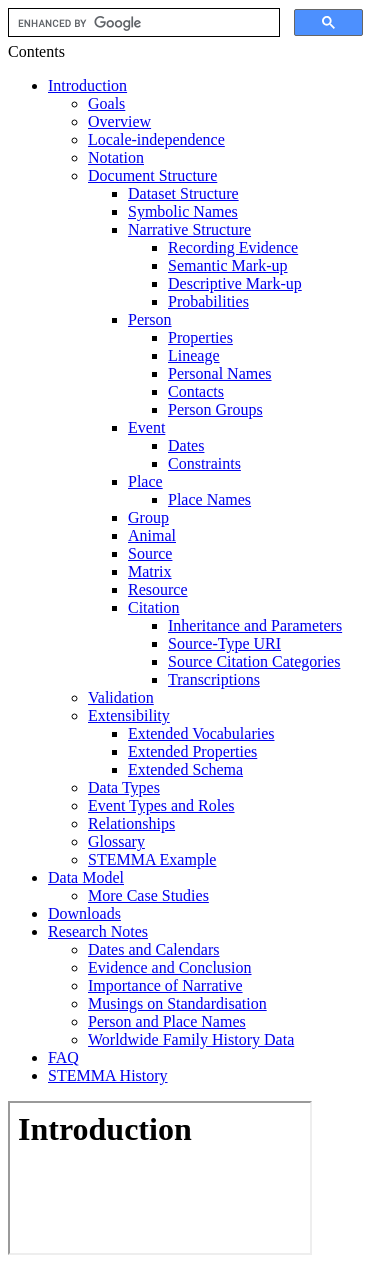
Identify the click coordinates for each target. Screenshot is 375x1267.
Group (148, 517)
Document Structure (152, 175)
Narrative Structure (189, 229)
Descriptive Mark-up (235, 283)
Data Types (124, 787)
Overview (119, 121)
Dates (186, 445)
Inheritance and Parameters (255, 625)
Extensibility (129, 715)
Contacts (196, 391)
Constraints (204, 463)
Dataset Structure (183, 193)
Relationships (131, 823)
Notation (116, 157)
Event (146, 427)
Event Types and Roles (161, 805)
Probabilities (208, 301)
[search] (142, 23)
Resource (158, 589)
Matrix (150, 571)
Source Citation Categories (254, 661)
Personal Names (220, 373)
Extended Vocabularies (201, 733)
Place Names (209, 499)
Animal (152, 535)
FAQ (63, 1057)
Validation (121, 697)
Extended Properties (192, 751)
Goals (106, 103)
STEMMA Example (152, 859)
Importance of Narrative (165, 985)
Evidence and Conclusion (170, 967)
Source (150, 553)
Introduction (87, 85)
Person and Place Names (167, 1021)
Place (145, 481)
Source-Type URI (224, 643)
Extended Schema (185, 769)
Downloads (84, 913)
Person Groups (215, 409)
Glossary (116, 841)
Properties (200, 337)
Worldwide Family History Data (191, 1039)
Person (150, 319)
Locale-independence (156, 139)
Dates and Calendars (154, 949)
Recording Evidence (233, 247)
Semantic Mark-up (228, 265)
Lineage (194, 355)
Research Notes (98, 931)
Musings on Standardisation (177, 1003)
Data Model (86, 877)
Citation (154, 607)
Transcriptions (214, 679)
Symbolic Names (183, 211)
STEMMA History (108, 1075)
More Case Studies (148, 895)
